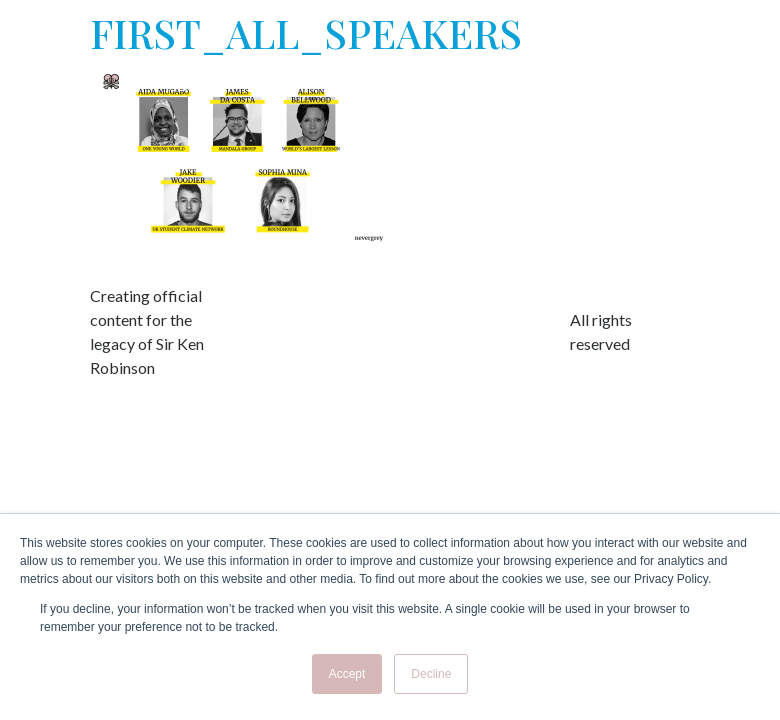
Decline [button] (431, 674)
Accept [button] (347, 674)
